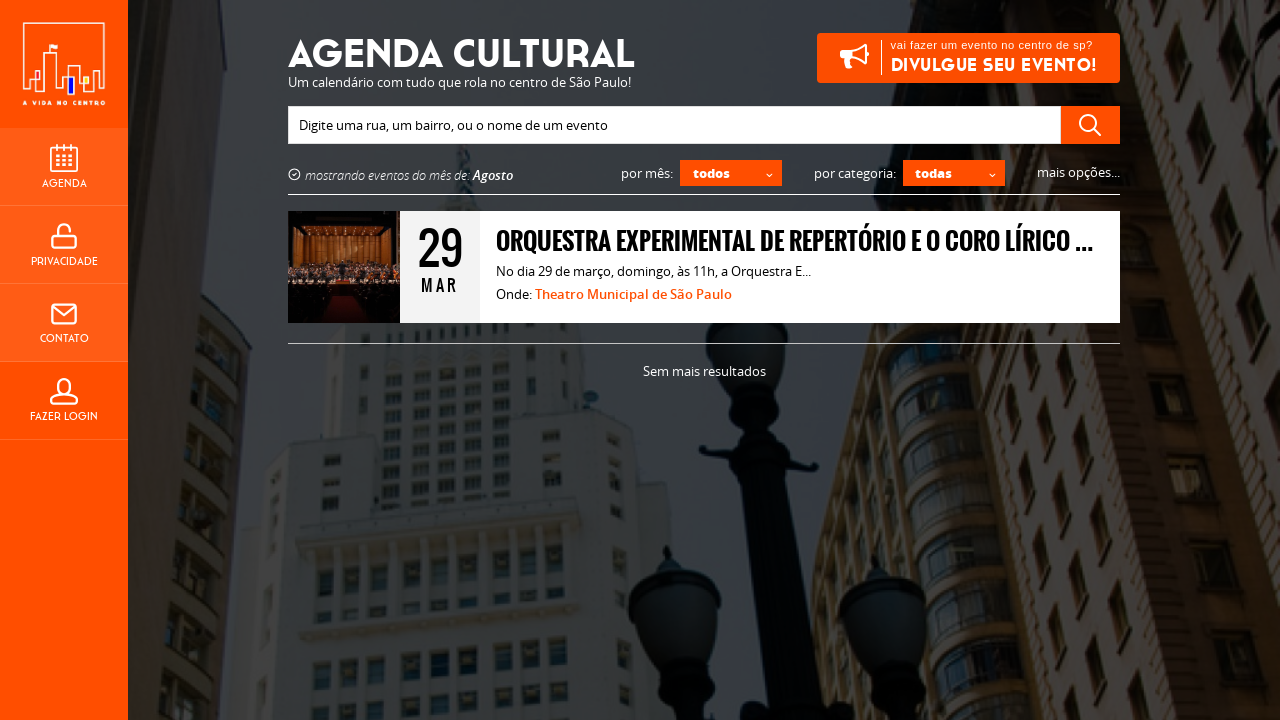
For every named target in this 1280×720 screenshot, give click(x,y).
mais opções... (1078, 172)
